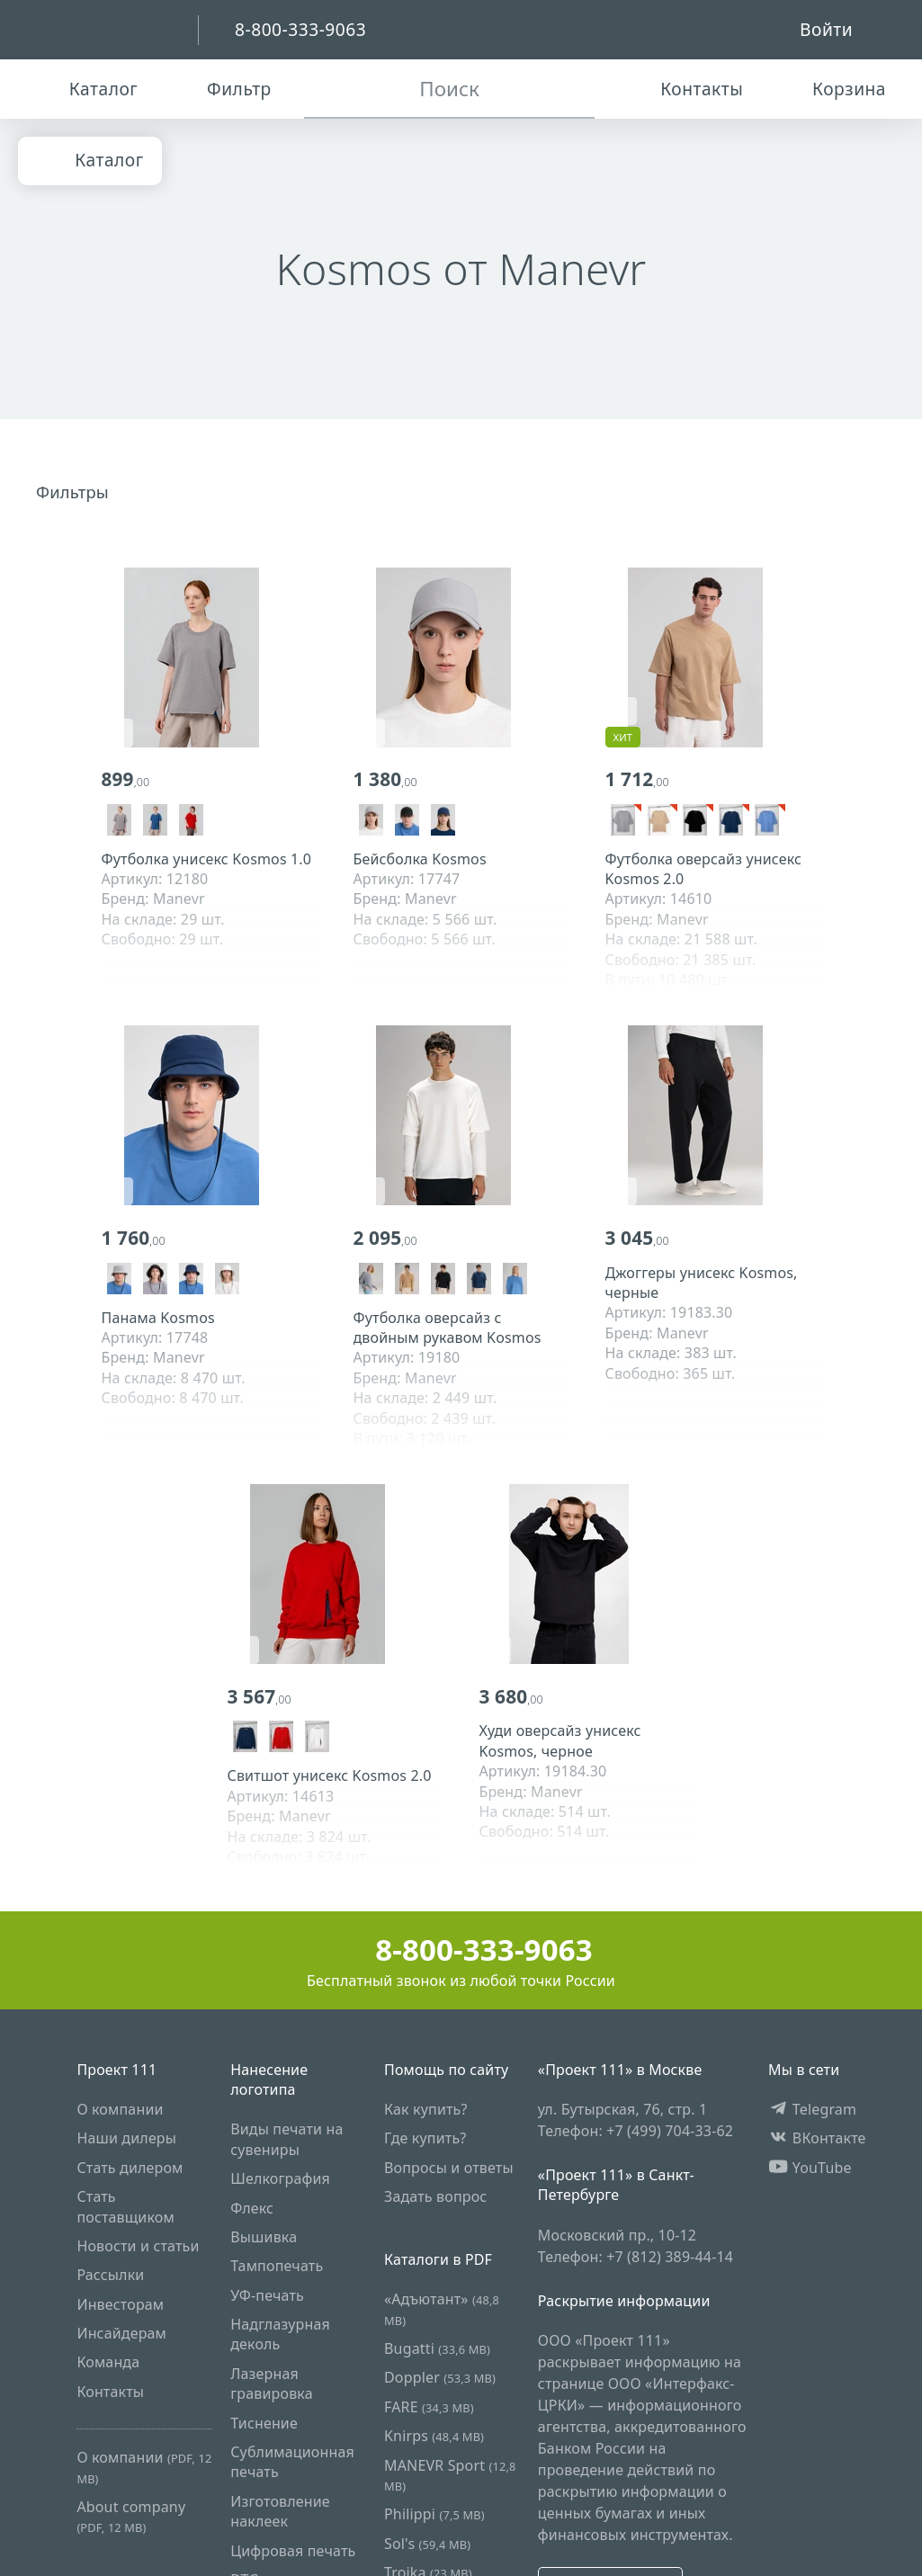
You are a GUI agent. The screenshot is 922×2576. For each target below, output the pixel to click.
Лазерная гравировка (271, 2383)
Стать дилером (129, 2168)
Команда (107, 2363)
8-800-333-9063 (461, 1949)
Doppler (440, 2378)
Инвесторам (120, 2304)
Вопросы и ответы (449, 2168)
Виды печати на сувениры (286, 2140)
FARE (429, 2407)
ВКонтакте (817, 2139)
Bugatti (437, 2349)
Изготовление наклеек (280, 2511)
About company (130, 2516)
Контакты (110, 2392)
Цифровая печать (292, 2551)
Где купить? (425, 2139)
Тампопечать (276, 2266)
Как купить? (426, 2109)
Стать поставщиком (125, 2207)
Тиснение (264, 2423)
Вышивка (263, 2237)
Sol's (427, 2544)
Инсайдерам (121, 2334)
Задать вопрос (435, 2197)
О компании (119, 2109)
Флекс (251, 2208)
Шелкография (280, 2179)
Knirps (434, 2436)
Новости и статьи (137, 2246)
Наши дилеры (126, 2139)
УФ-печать (267, 2295)
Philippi (434, 2515)
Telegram (812, 2109)
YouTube (810, 2168)
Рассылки (110, 2275)
